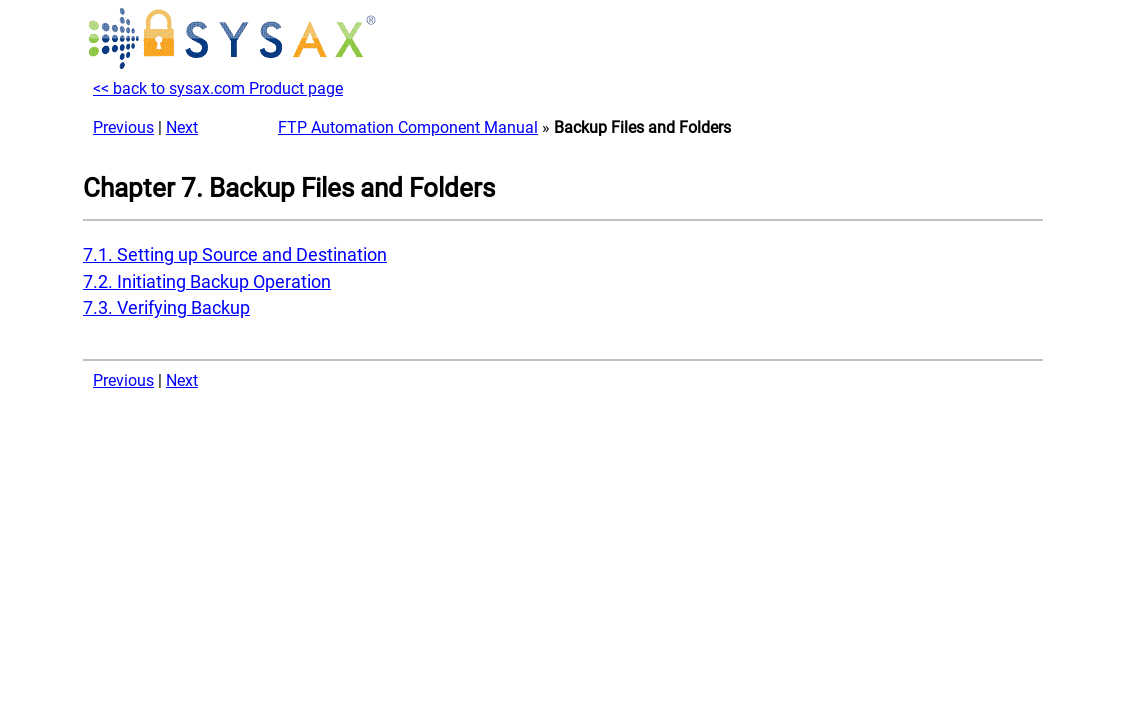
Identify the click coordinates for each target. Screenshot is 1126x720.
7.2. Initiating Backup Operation (207, 282)
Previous (123, 127)
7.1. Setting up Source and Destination (235, 255)
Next (182, 127)
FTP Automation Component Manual (408, 127)
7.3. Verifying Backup (166, 308)
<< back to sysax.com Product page (218, 88)
